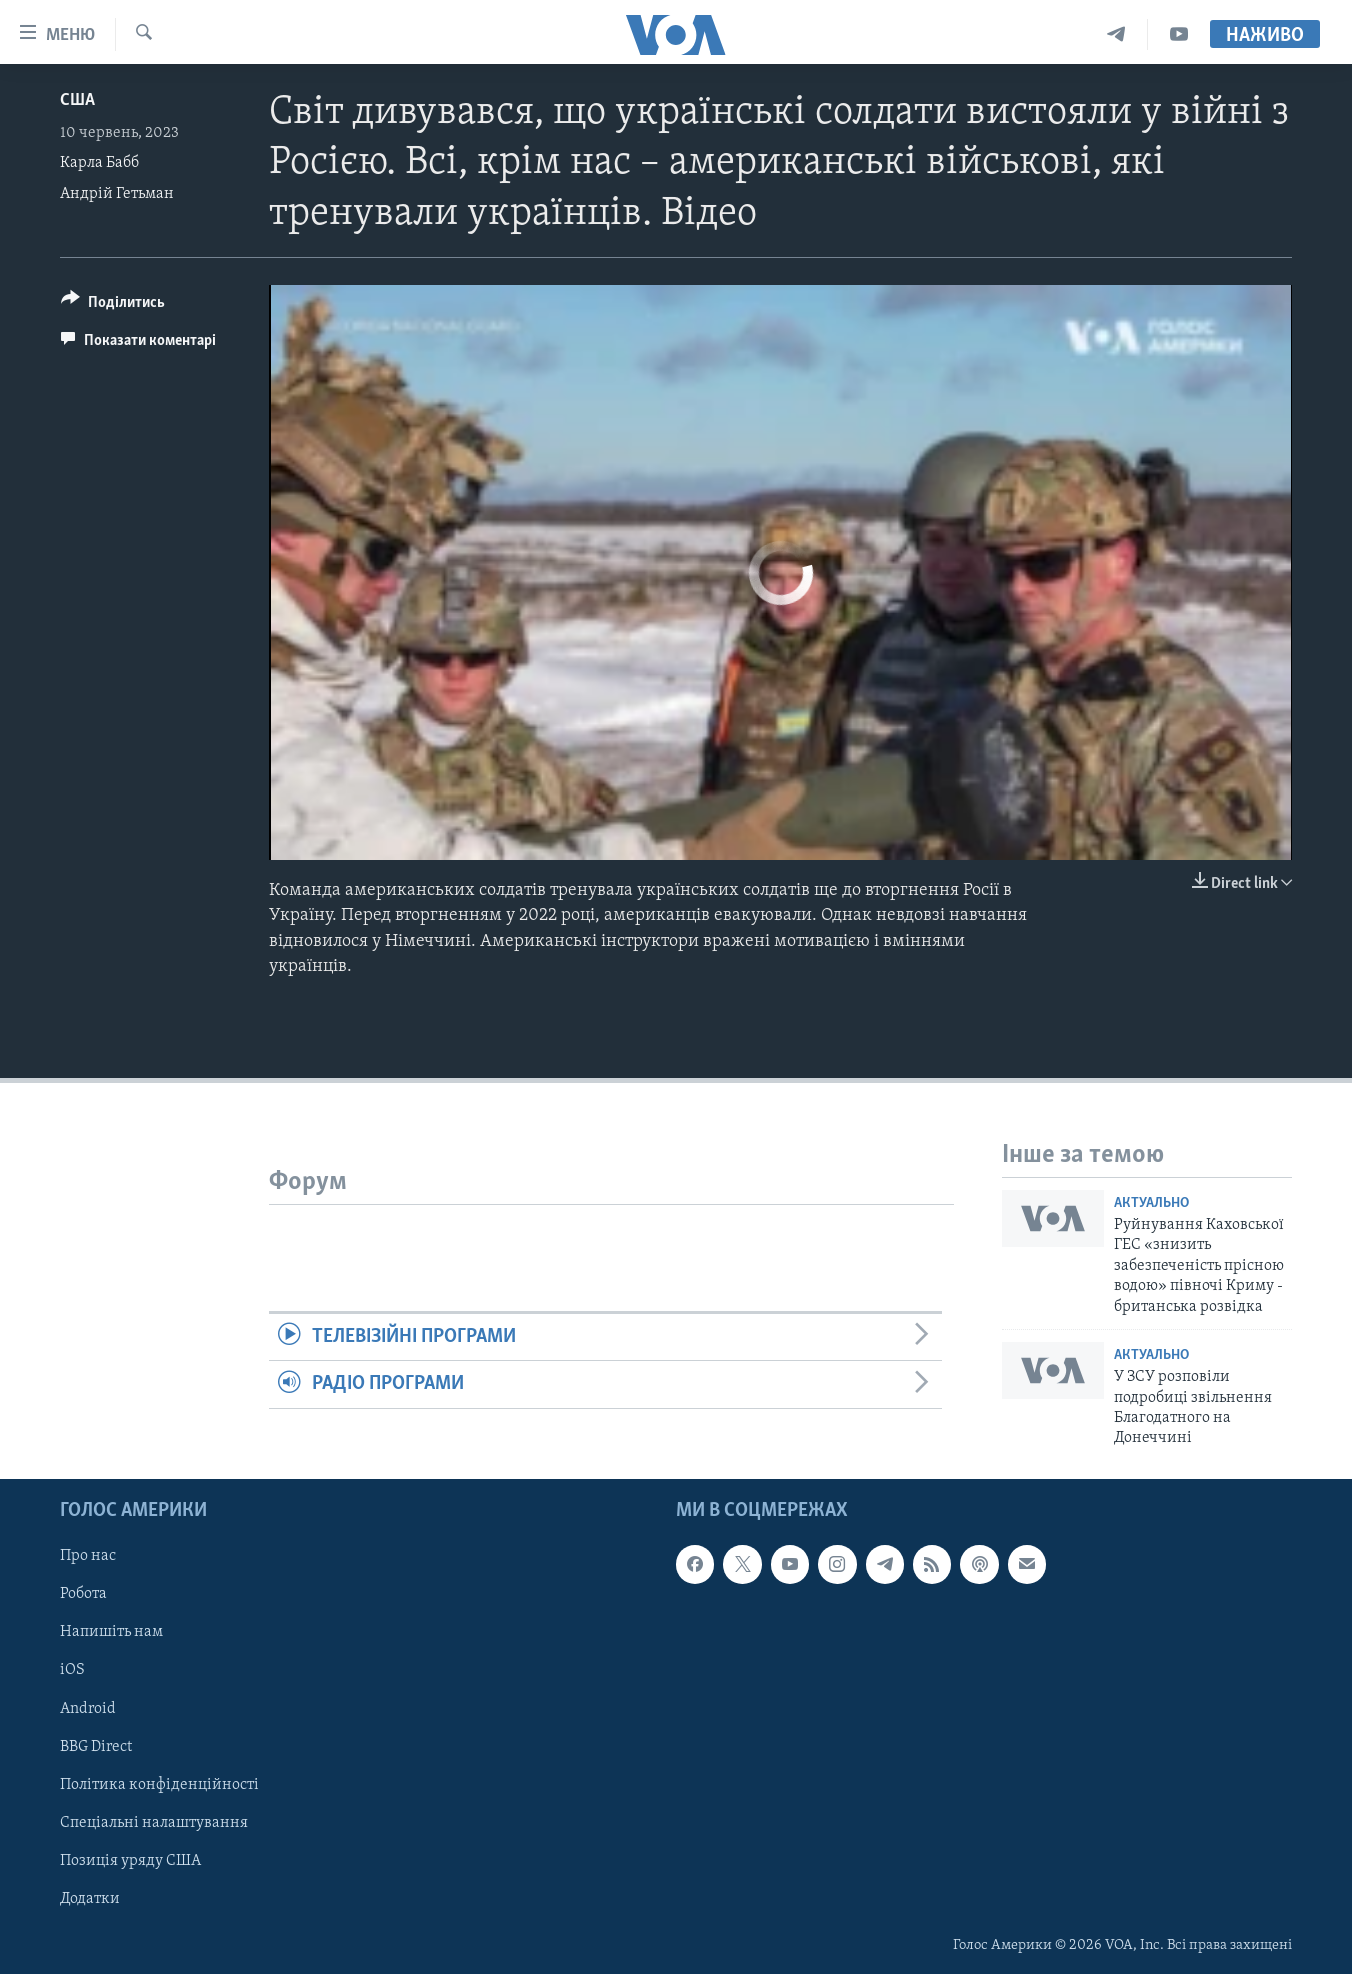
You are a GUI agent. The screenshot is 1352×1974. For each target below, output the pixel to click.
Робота (83, 1594)
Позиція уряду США (130, 1860)
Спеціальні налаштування (154, 1822)
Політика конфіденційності (159, 1784)
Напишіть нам (111, 1632)
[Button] (113, 305)
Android (88, 1708)
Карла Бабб (99, 163)
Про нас (88, 1556)
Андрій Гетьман (117, 194)
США (77, 100)
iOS (72, 1670)
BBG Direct (96, 1746)
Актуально (1151, 1203)
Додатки (90, 1899)
